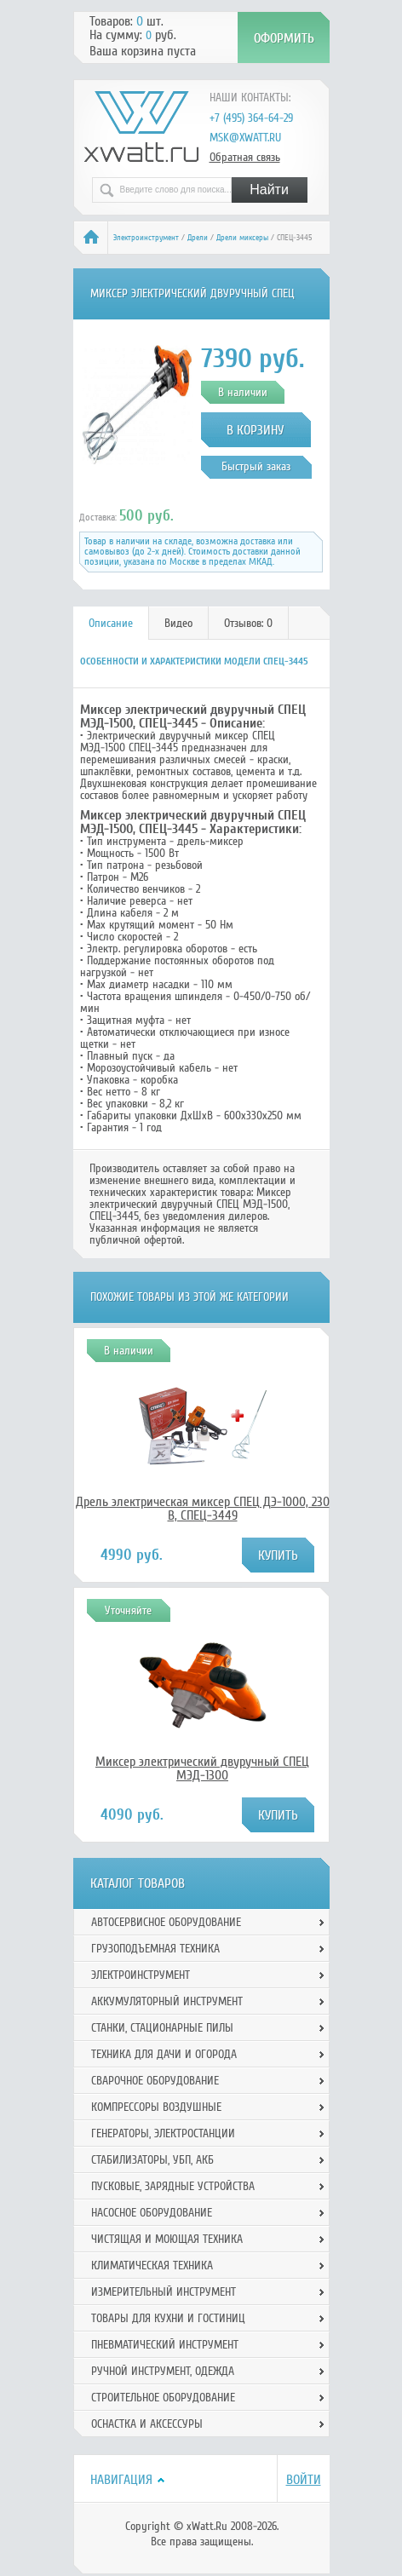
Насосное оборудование (151, 2212)
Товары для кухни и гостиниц (168, 2318)
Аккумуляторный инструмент (167, 2001)
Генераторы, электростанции (163, 2133)
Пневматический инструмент (164, 2344)
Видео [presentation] (178, 623)
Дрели (197, 238)
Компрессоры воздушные (156, 2107)
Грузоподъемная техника (155, 1948)
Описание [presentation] (111, 623)
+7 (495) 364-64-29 (251, 118)
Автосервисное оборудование (166, 1922)
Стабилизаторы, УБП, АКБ (152, 2160)
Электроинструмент (146, 238)
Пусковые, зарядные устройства (173, 2186)
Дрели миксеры (242, 238)
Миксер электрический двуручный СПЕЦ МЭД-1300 (202, 1768)
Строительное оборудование (163, 2397)
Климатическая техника (152, 2265)
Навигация (121, 2479)
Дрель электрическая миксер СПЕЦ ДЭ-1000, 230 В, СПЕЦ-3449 (203, 1508)
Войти (303, 2479)
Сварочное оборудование (155, 2080)
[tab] (111, 623)
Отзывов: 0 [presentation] (248, 623)
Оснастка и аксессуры (147, 2424)
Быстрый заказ (255, 466)
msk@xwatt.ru (245, 137)
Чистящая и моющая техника (167, 2239)
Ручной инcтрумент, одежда (162, 2371)
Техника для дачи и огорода (164, 2054)
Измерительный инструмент (163, 2292)
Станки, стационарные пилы (162, 2028)
